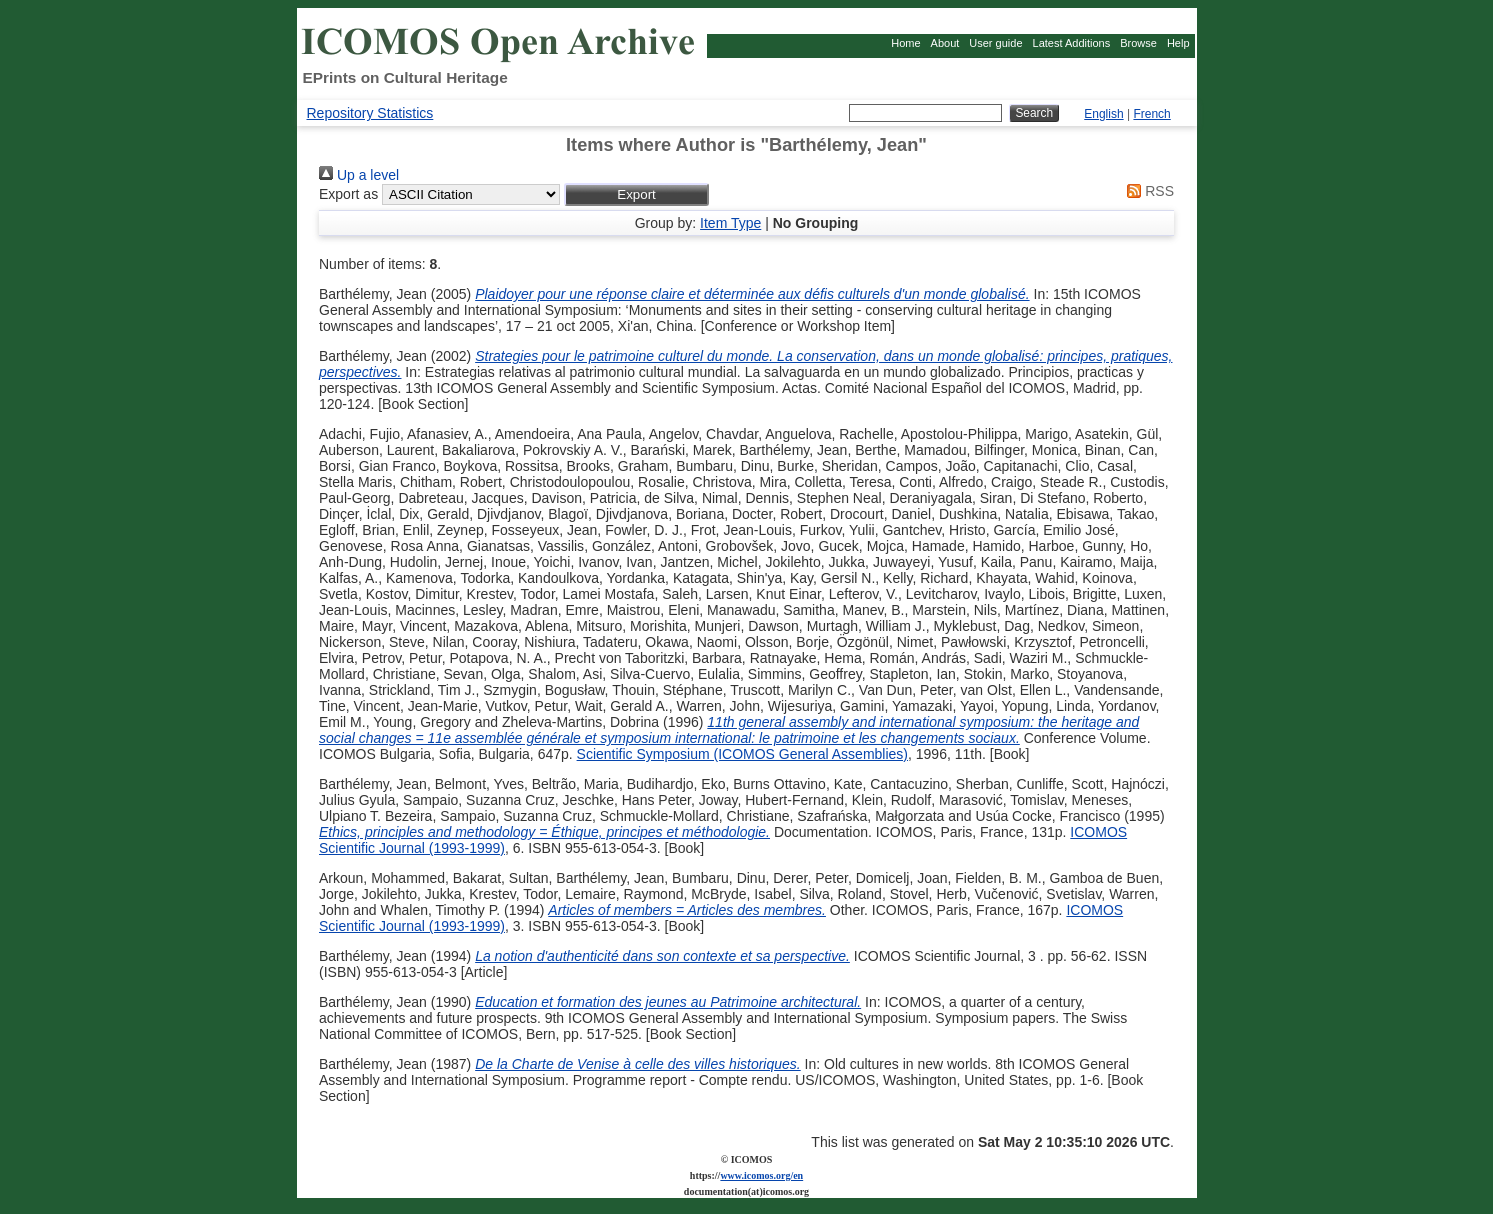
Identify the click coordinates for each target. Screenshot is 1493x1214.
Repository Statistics (370, 113)
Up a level (359, 175)
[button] (636, 194)
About (945, 43)
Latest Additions (1072, 43)
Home (905, 43)
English (1103, 114)
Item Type (730, 223)
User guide (995, 43)
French (1151, 114)
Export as (348, 194)
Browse (1138, 43)
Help (1178, 43)
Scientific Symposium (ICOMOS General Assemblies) (742, 754)
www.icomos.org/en (761, 1175)
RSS (1147, 191)
